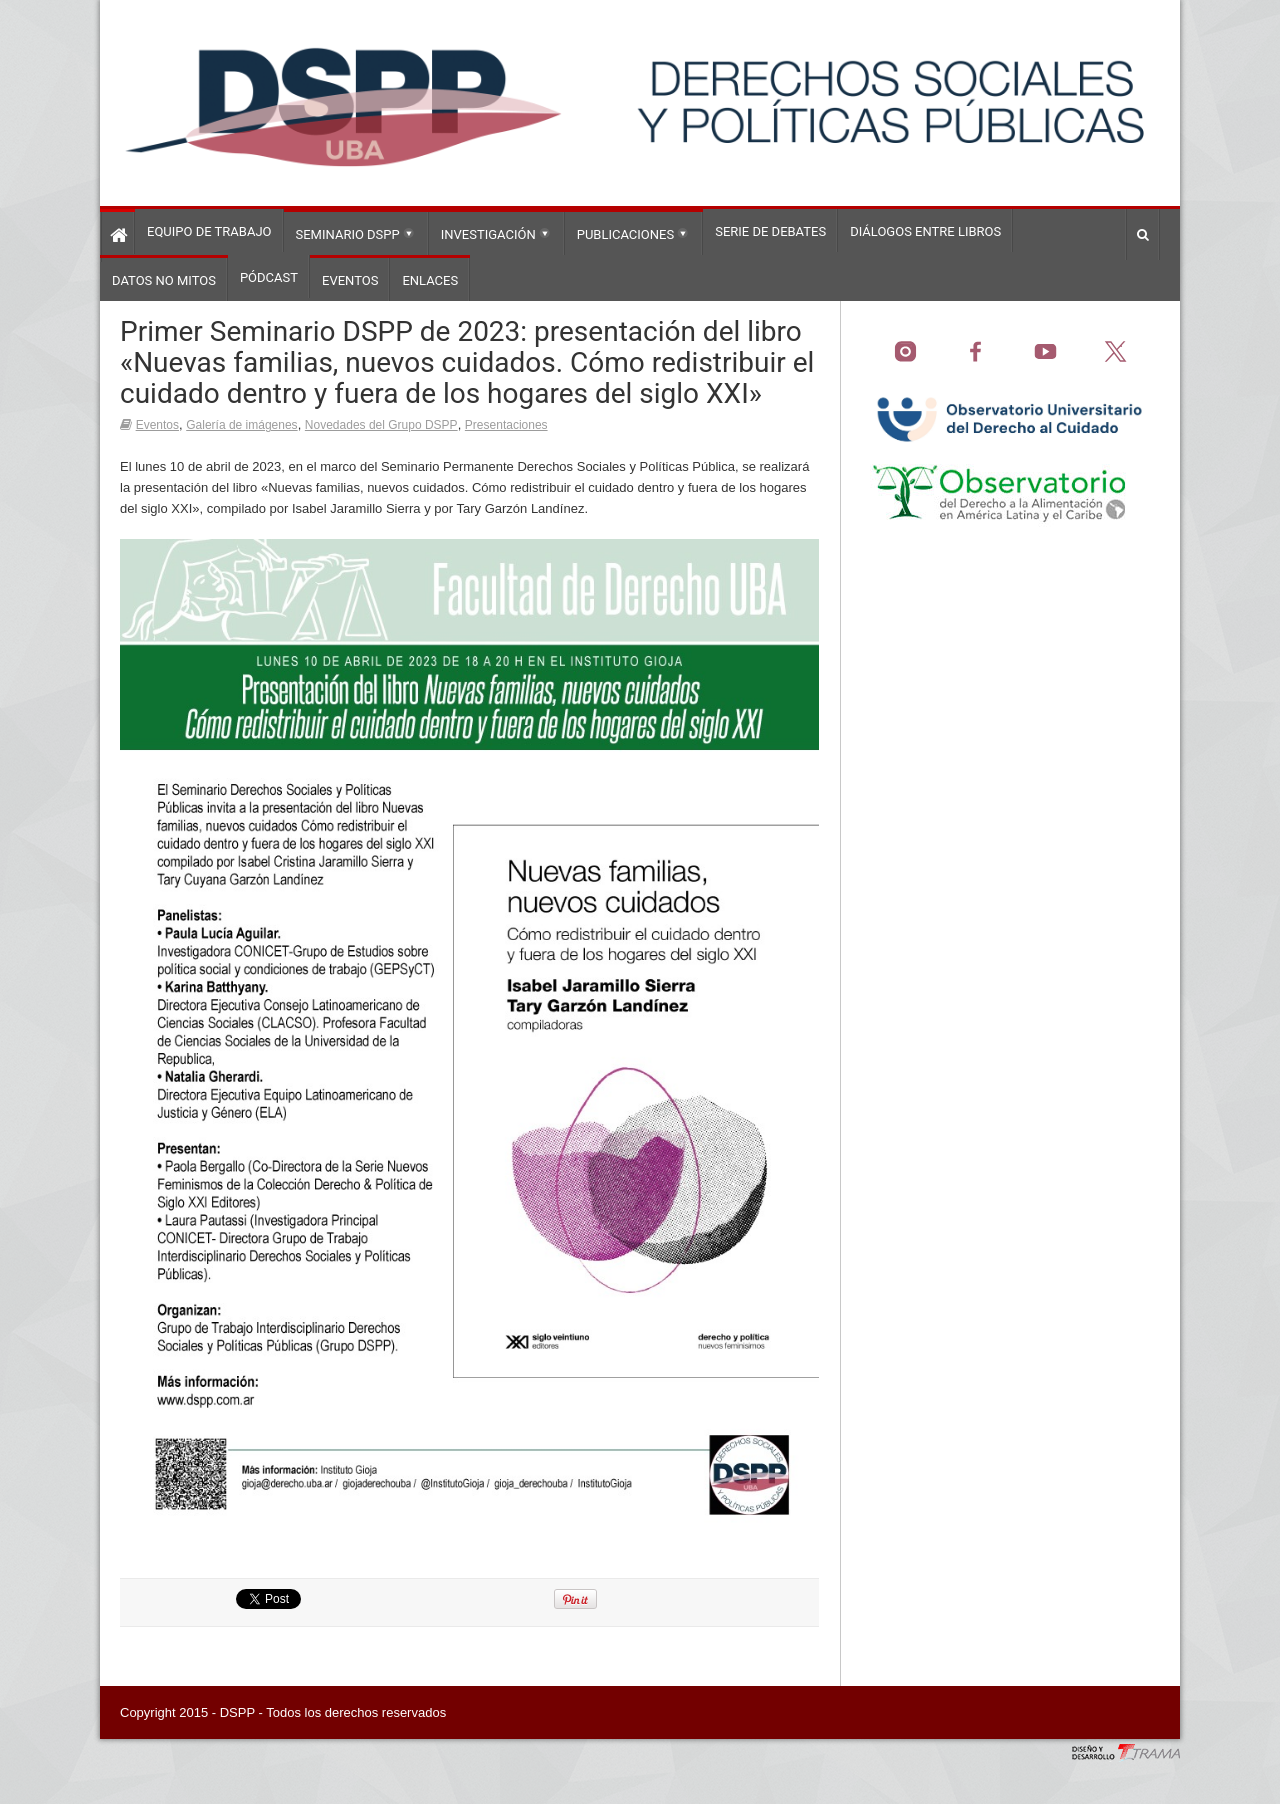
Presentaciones (506, 425)
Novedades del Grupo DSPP (381, 425)
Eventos (157, 425)
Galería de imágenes (241, 425)
